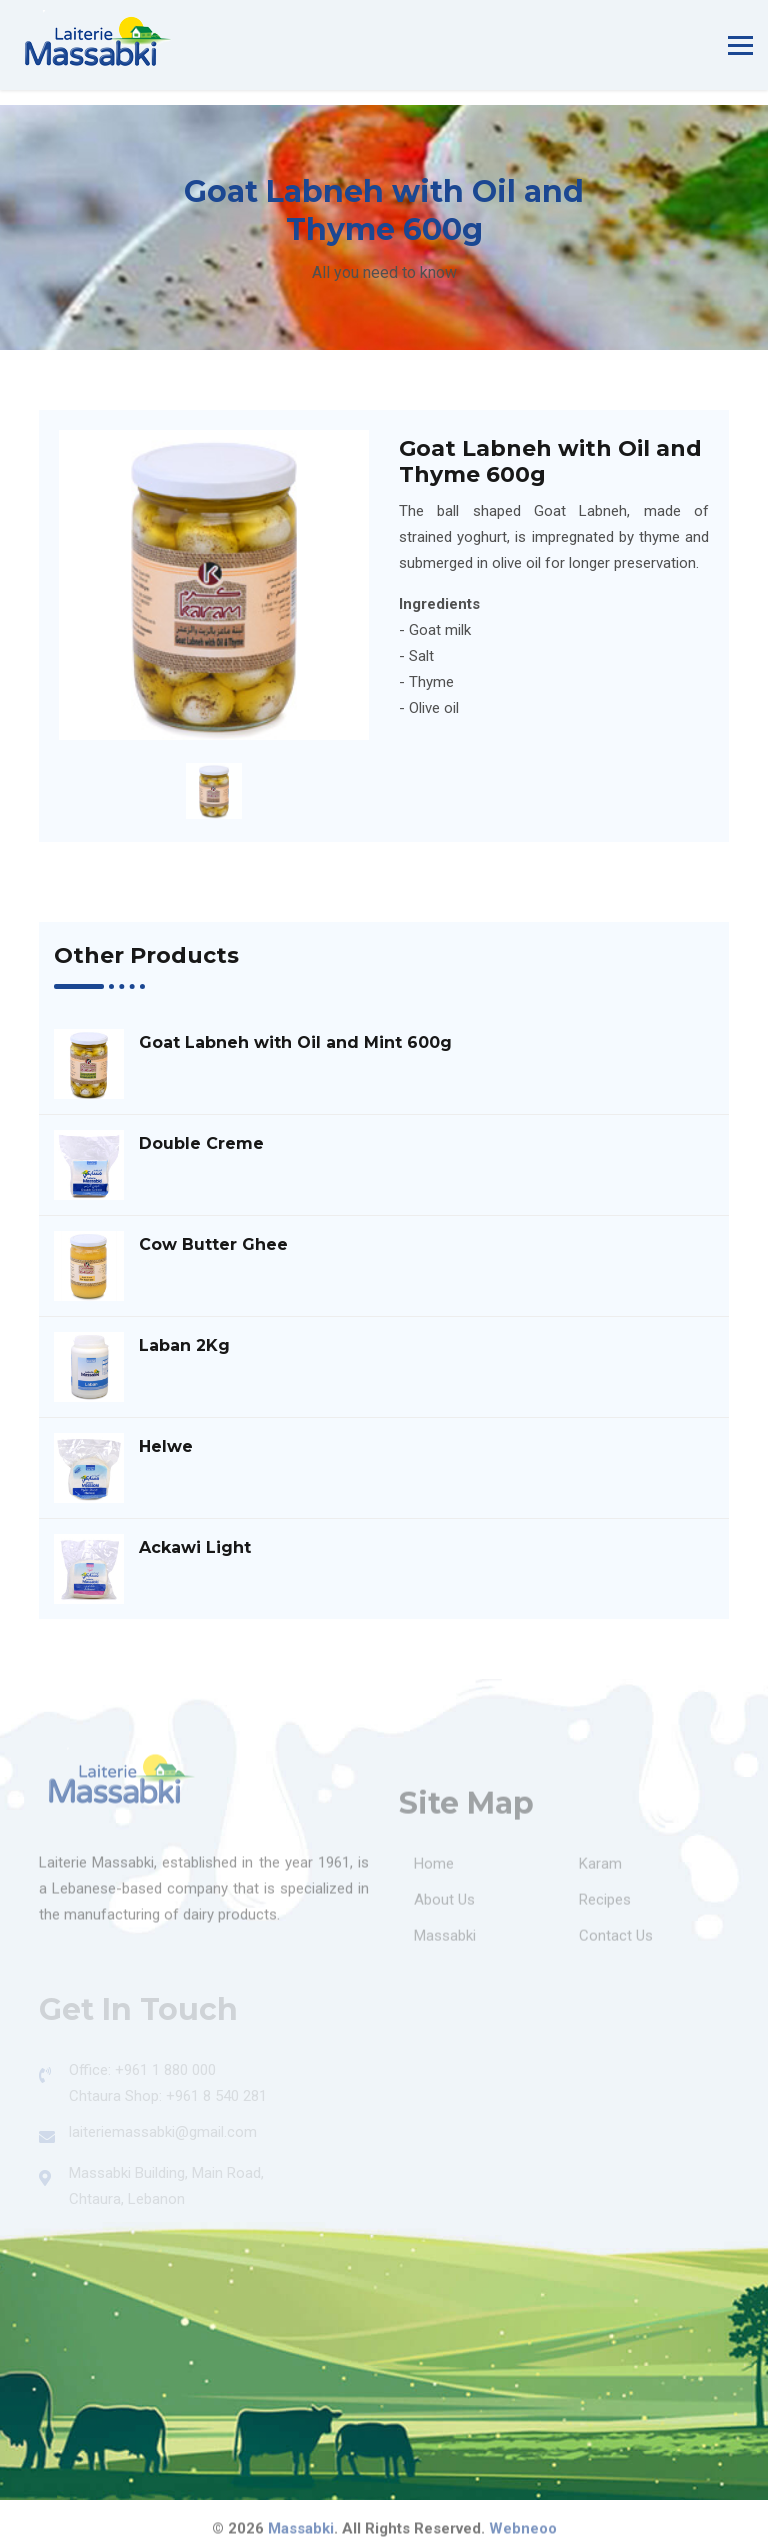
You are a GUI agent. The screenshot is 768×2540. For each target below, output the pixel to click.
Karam (600, 1869)
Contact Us (616, 1941)
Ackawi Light (195, 1547)
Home (434, 1869)
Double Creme (201, 1143)
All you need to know (384, 272)
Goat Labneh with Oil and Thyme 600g (550, 462)
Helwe (166, 1446)
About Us (444, 1905)
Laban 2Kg (184, 1345)
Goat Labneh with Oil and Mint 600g (295, 1042)
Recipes (605, 1905)
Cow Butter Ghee (213, 1244)
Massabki (445, 1941)
